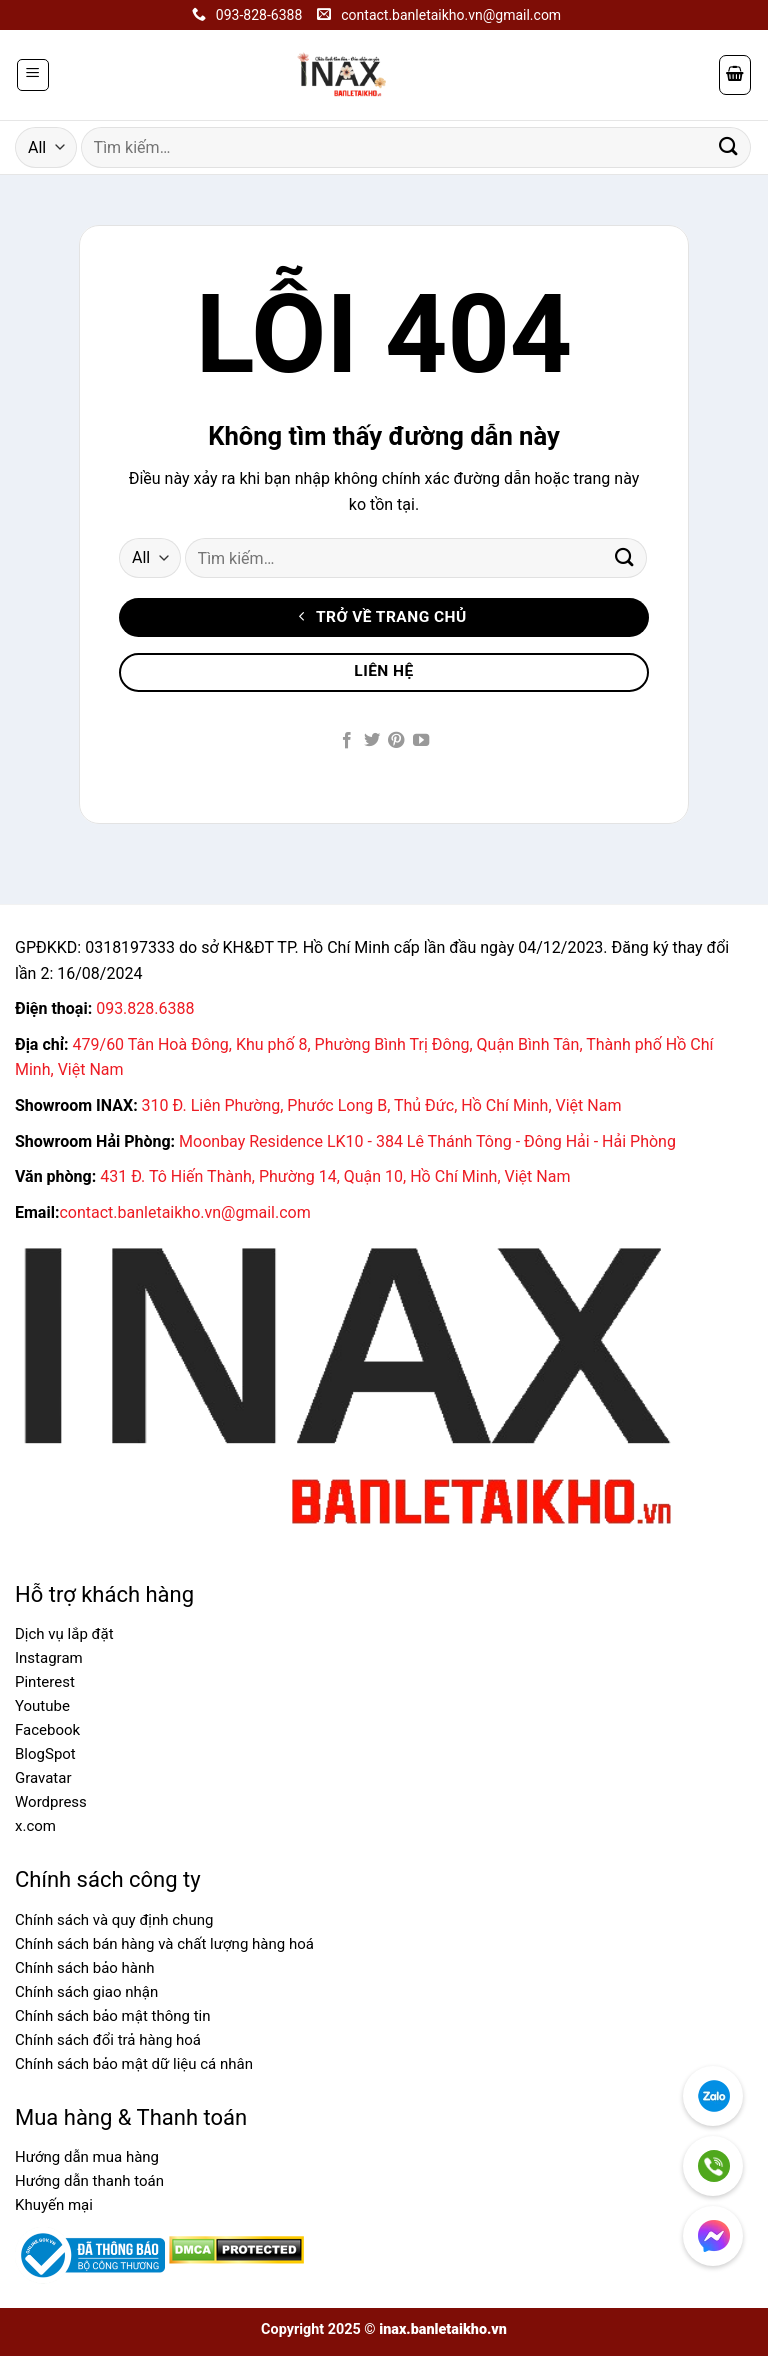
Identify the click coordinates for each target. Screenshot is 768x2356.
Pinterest (45, 1682)
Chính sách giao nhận (86, 1992)
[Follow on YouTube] (421, 741)
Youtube (42, 1706)
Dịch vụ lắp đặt (64, 1634)
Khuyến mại (54, 2205)
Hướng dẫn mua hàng (87, 2157)
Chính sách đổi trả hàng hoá (108, 2040)
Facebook (47, 1730)
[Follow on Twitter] (372, 741)
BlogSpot (45, 1754)
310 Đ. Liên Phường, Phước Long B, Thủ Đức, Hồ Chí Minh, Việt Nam (382, 1105)
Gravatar (43, 1778)
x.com (35, 1826)
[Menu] (33, 75)
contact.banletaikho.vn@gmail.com (184, 1212)
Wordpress (51, 1802)
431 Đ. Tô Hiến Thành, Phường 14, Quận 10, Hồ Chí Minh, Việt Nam (335, 1176)
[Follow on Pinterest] (396, 741)
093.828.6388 (145, 1008)
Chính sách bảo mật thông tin (113, 2016)
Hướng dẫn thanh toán (89, 2181)
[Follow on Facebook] (347, 741)
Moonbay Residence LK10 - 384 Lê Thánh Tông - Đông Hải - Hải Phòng (427, 1141)
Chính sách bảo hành (85, 1968)
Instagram (49, 1658)
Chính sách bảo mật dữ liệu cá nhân (134, 2064)
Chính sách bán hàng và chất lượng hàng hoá (164, 1944)
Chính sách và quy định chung (114, 1920)
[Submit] (729, 147)
